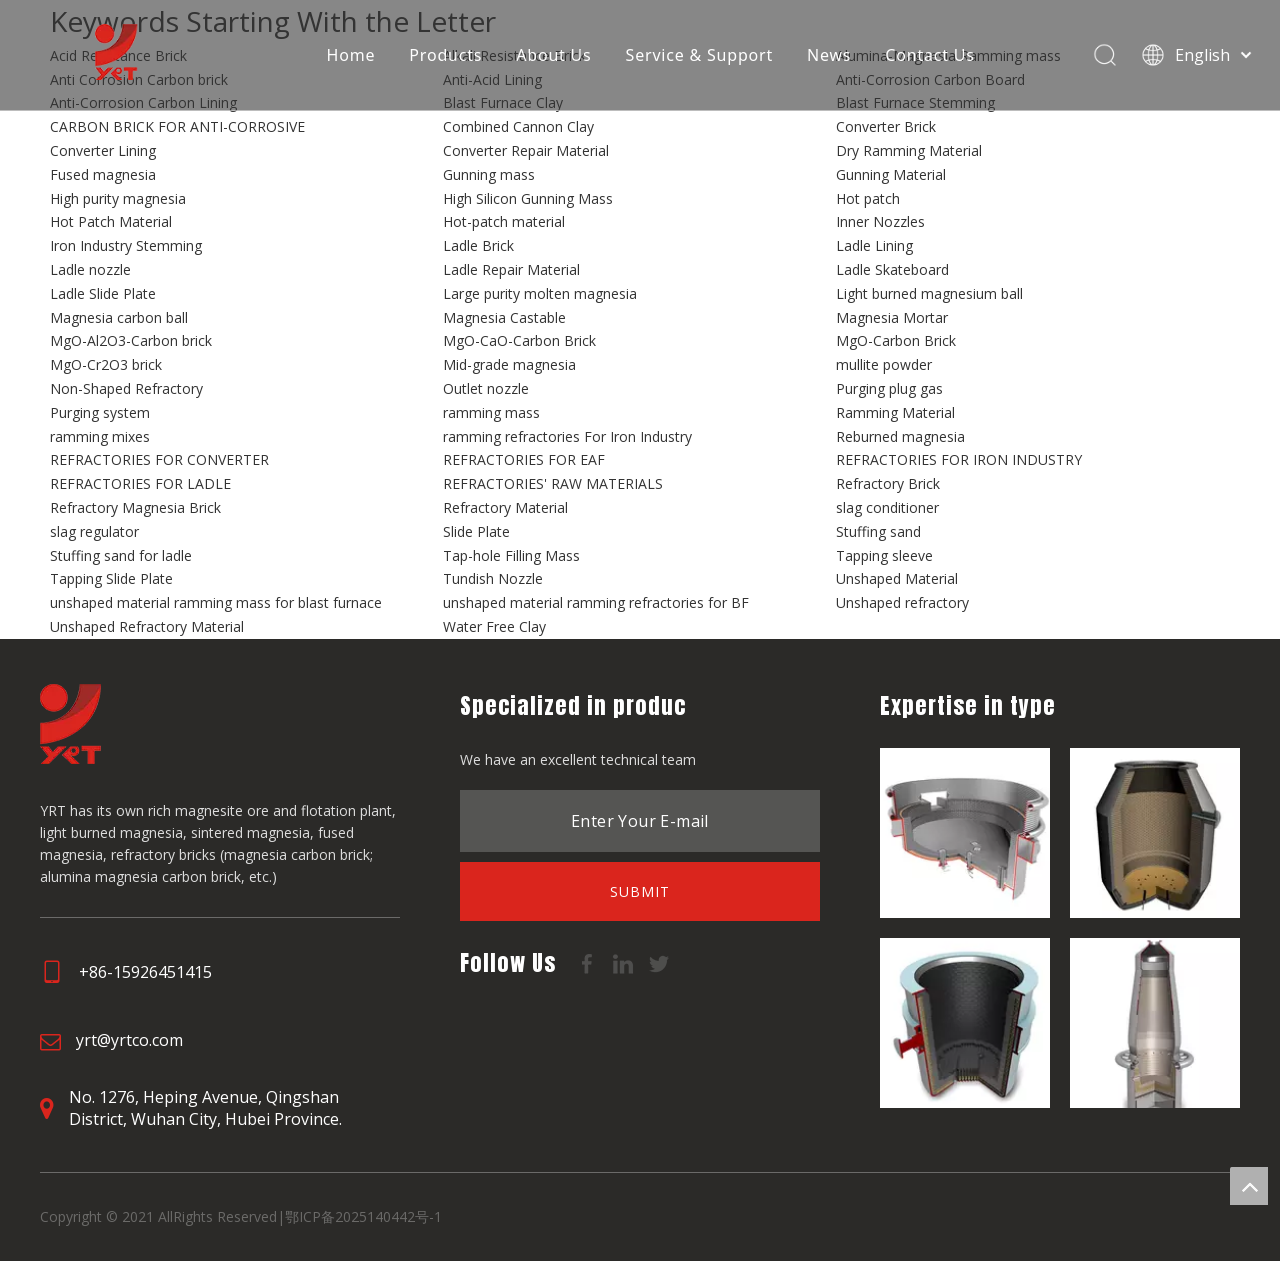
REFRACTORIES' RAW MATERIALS (553, 483)
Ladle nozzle (90, 269)
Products (445, 55)
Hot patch (868, 198)
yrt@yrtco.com (129, 1040)
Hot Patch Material (111, 221)
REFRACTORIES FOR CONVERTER (159, 459)
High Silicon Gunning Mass (528, 198)
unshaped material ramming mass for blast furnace (216, 602)
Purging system (100, 412)
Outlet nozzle (486, 388)
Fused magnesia (103, 174)
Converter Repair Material (526, 150)
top (1249, 1186)
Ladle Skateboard (892, 269)
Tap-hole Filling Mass (511, 555)
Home (350, 55)
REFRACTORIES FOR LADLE (140, 483)
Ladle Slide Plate (103, 293)
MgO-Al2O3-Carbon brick (131, 340)
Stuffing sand (878, 531)
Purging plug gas (889, 388)
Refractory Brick (888, 483)
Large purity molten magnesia (540, 293)
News (828, 55)
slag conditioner (887, 507)
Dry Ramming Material (909, 150)
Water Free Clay (494, 626)
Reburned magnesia (900, 436)
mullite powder (884, 364)
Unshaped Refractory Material (147, 626)
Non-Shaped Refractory (126, 388)
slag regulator (94, 531)
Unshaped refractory (902, 602)
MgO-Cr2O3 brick (106, 364)
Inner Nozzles (880, 221)
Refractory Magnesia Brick (135, 507)
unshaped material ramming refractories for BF (596, 602)
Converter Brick (886, 126)
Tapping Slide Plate (111, 578)
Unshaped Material (897, 578)
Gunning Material (891, 174)
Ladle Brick (478, 245)
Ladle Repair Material (511, 269)
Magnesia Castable (504, 317)
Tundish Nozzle (493, 578)
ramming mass (491, 412)
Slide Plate (476, 531)
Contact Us (929, 55)
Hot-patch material (504, 221)
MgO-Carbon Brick (896, 340)
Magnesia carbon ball (119, 317)
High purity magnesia (118, 198)
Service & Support (698, 55)
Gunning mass (489, 174)
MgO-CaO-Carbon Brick (519, 340)
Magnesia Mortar (892, 317)
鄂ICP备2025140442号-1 (363, 1216)
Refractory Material (505, 507)
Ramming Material (895, 412)
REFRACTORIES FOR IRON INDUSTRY (959, 459)
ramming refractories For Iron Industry (567, 436)
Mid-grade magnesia (509, 364)
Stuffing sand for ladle (121, 555)
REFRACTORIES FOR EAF (524, 459)
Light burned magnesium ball (929, 293)
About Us (552, 55)
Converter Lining (103, 150)
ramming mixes (100, 436)
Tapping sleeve (884, 555)
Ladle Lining (874, 245)
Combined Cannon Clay (518, 126)
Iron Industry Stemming (126, 245)
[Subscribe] (640, 891)
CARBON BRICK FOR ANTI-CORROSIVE (177, 126)
